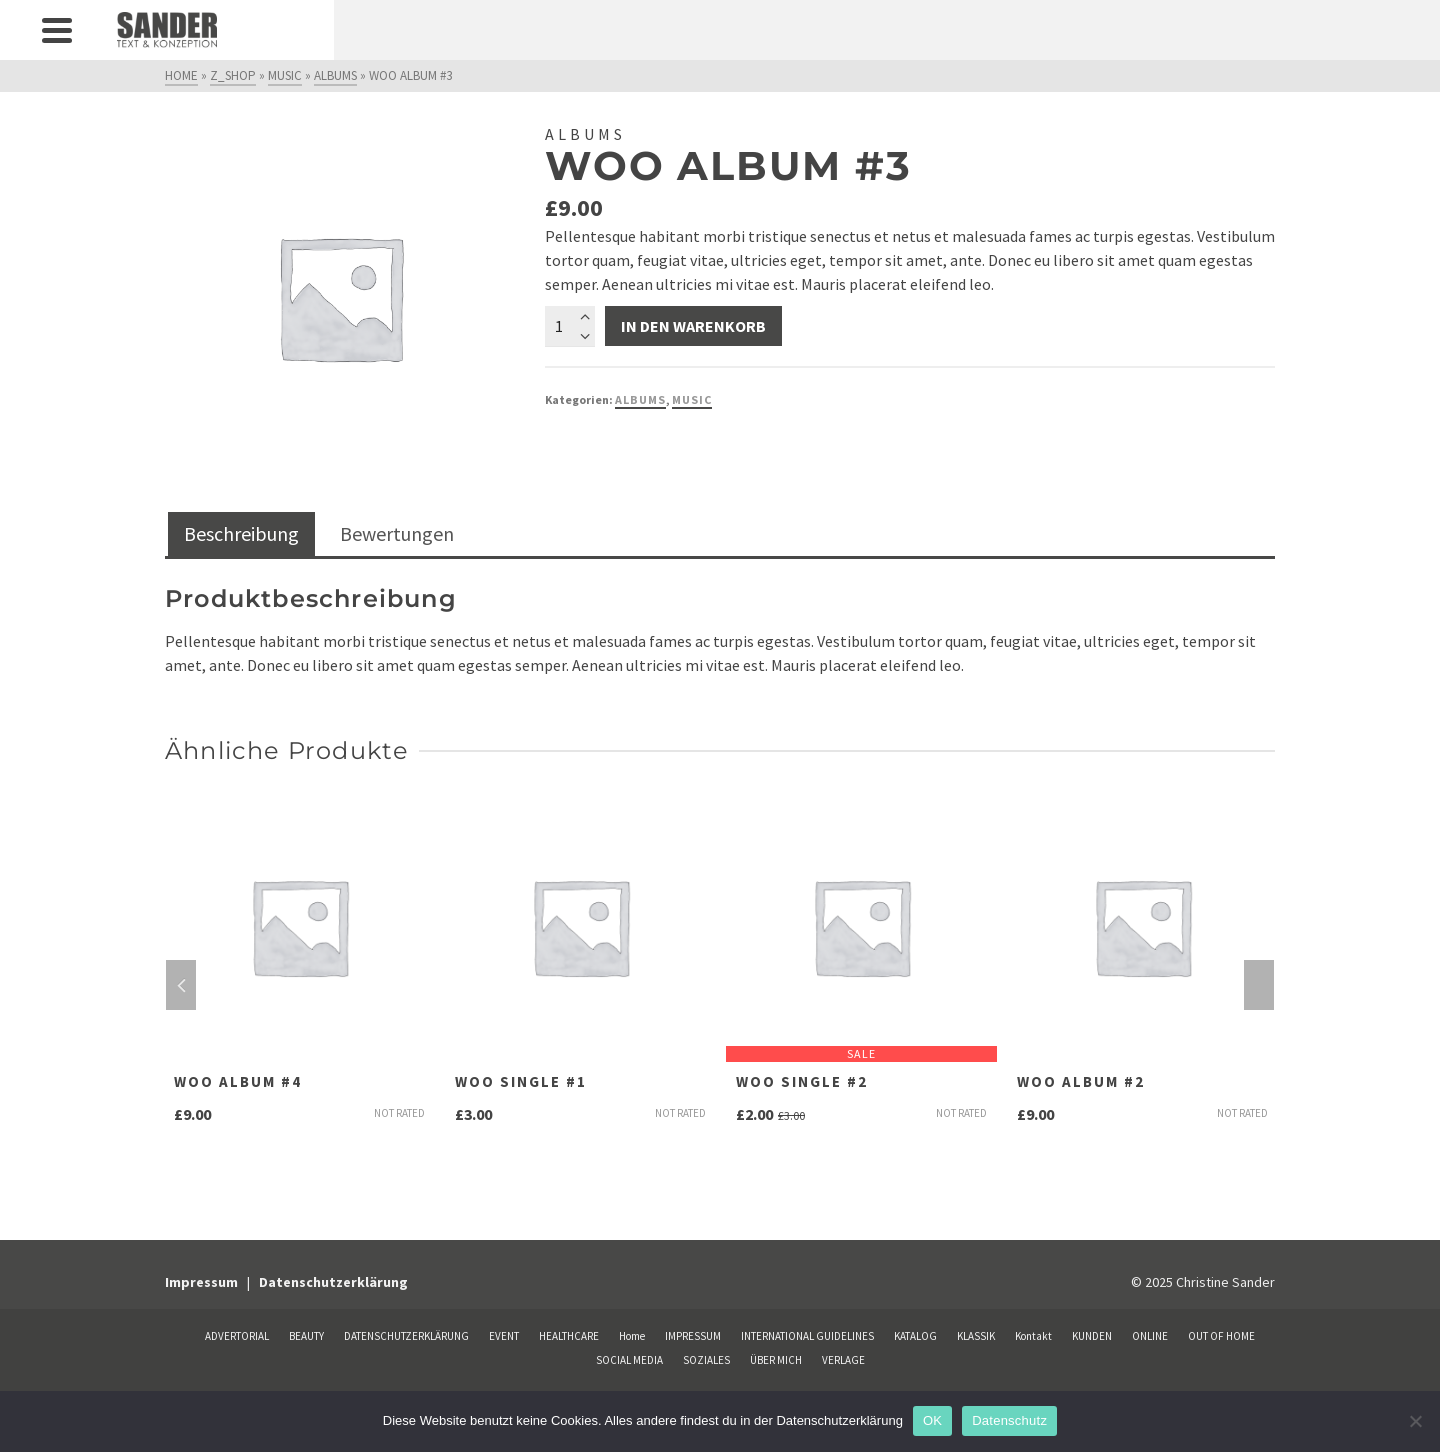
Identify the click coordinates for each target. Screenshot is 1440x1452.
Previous (181, 985)
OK (932, 1420)
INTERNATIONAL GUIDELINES (807, 1336)
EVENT (504, 1336)
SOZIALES (706, 1360)
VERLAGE (843, 1360)
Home (632, 1336)
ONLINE (1150, 1336)
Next (1259, 985)
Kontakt (1033, 1336)
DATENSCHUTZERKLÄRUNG (406, 1336)
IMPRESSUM (693, 1336)
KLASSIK (976, 1336)
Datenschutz (1009, 1420)
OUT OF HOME (1221, 1336)
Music (692, 399)
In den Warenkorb (693, 326)
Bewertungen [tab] (397, 533)
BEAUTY (306, 1336)
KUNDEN (1092, 1336)
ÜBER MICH (776, 1360)
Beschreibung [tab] (241, 533)
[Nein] (1415, 1421)
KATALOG (915, 1336)
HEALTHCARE (569, 1336)
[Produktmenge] (570, 326)
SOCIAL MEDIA (629, 1360)
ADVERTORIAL (237, 1336)
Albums (640, 399)
